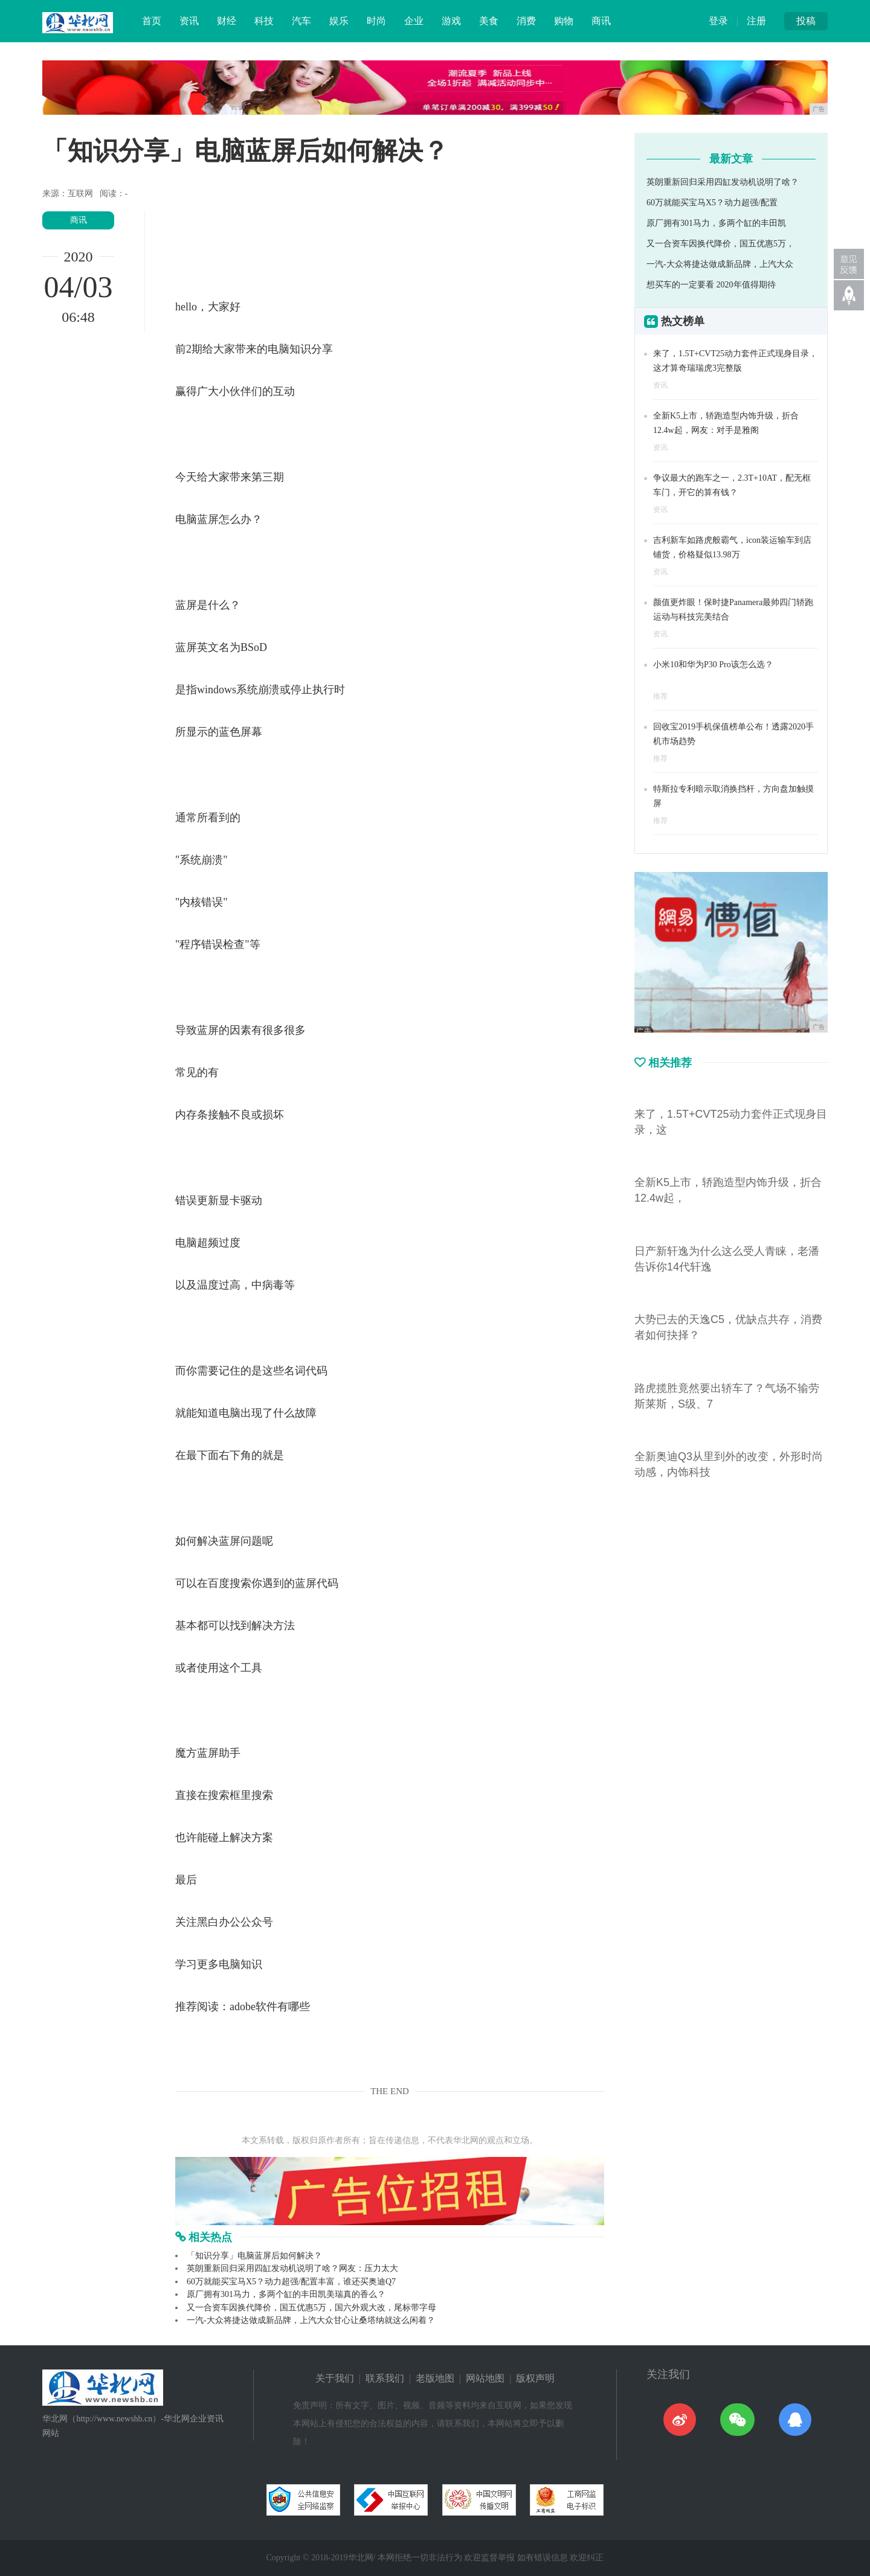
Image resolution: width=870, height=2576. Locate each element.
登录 (718, 21)
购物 (563, 21)
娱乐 (339, 21)
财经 (226, 21)
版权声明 (535, 2378)
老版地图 (435, 2378)
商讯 (601, 21)
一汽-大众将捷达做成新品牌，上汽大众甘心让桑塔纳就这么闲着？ (311, 2320)
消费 (526, 21)
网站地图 (485, 2378)
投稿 (806, 21)
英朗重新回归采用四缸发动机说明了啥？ (722, 182)
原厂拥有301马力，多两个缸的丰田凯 (716, 223)
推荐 (660, 696)
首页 (151, 21)
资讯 (189, 21)
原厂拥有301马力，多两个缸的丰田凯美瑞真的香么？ (286, 2294)
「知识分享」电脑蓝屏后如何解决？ (254, 2255)
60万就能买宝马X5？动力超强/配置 (712, 202)
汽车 (301, 21)
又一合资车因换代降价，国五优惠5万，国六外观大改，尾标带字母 (311, 2307)
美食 (488, 21)
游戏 (451, 21)
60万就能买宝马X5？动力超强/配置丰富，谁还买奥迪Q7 (291, 2281)
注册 (756, 21)
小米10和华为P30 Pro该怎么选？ (713, 664)
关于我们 (334, 2378)
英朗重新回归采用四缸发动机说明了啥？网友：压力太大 (292, 2268)
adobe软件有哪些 (270, 2007)
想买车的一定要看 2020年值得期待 (711, 284)
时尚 (376, 21)
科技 (264, 21)
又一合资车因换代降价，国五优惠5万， (720, 243)
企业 (414, 21)
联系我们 (385, 2378)
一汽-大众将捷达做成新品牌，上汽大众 (719, 264)
